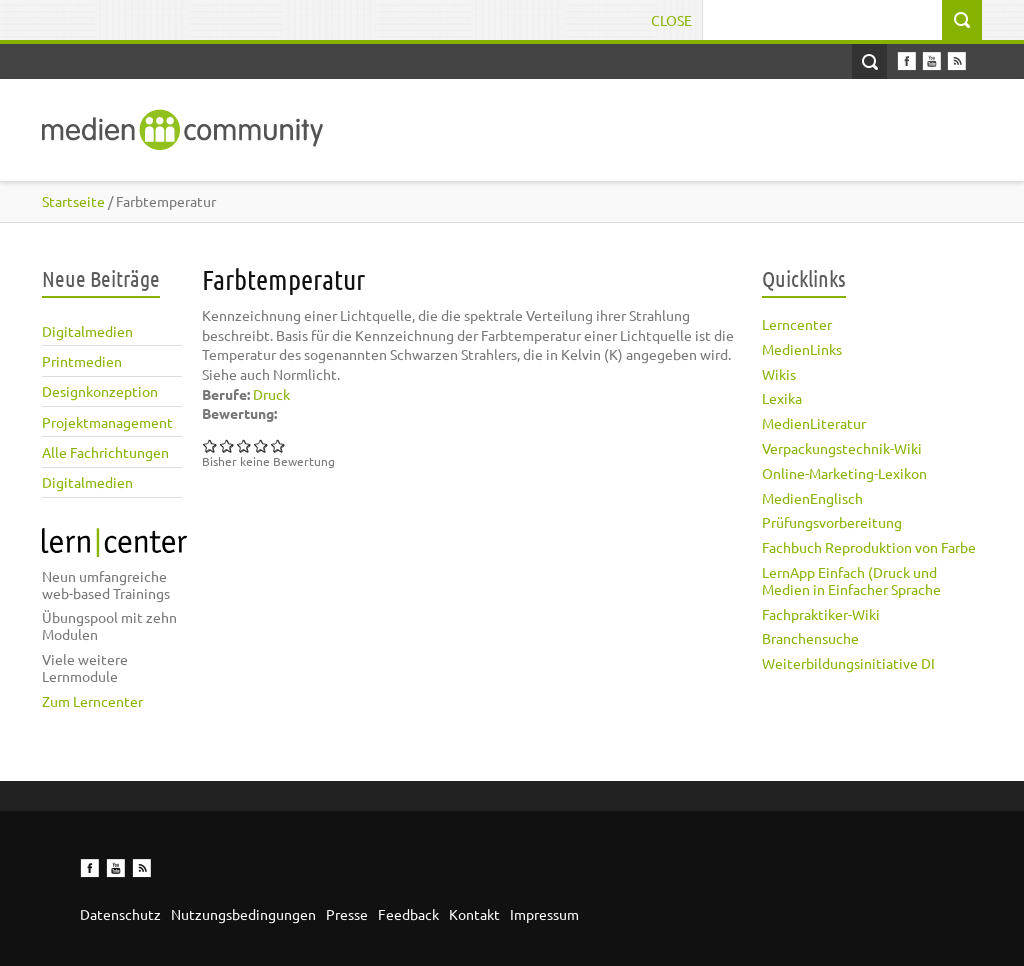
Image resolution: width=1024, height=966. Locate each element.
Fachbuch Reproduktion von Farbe (869, 547)
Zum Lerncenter (92, 701)
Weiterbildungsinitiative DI (848, 663)
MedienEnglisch (812, 498)
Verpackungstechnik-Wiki (842, 448)
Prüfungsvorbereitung (832, 522)
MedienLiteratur (814, 423)
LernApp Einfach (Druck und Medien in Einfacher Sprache (851, 580)
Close (671, 20)
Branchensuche (810, 638)
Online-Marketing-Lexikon (844, 473)
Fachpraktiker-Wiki (821, 614)
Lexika (782, 398)
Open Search (869, 61)
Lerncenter (797, 324)
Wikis (779, 374)
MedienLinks (802, 349)
